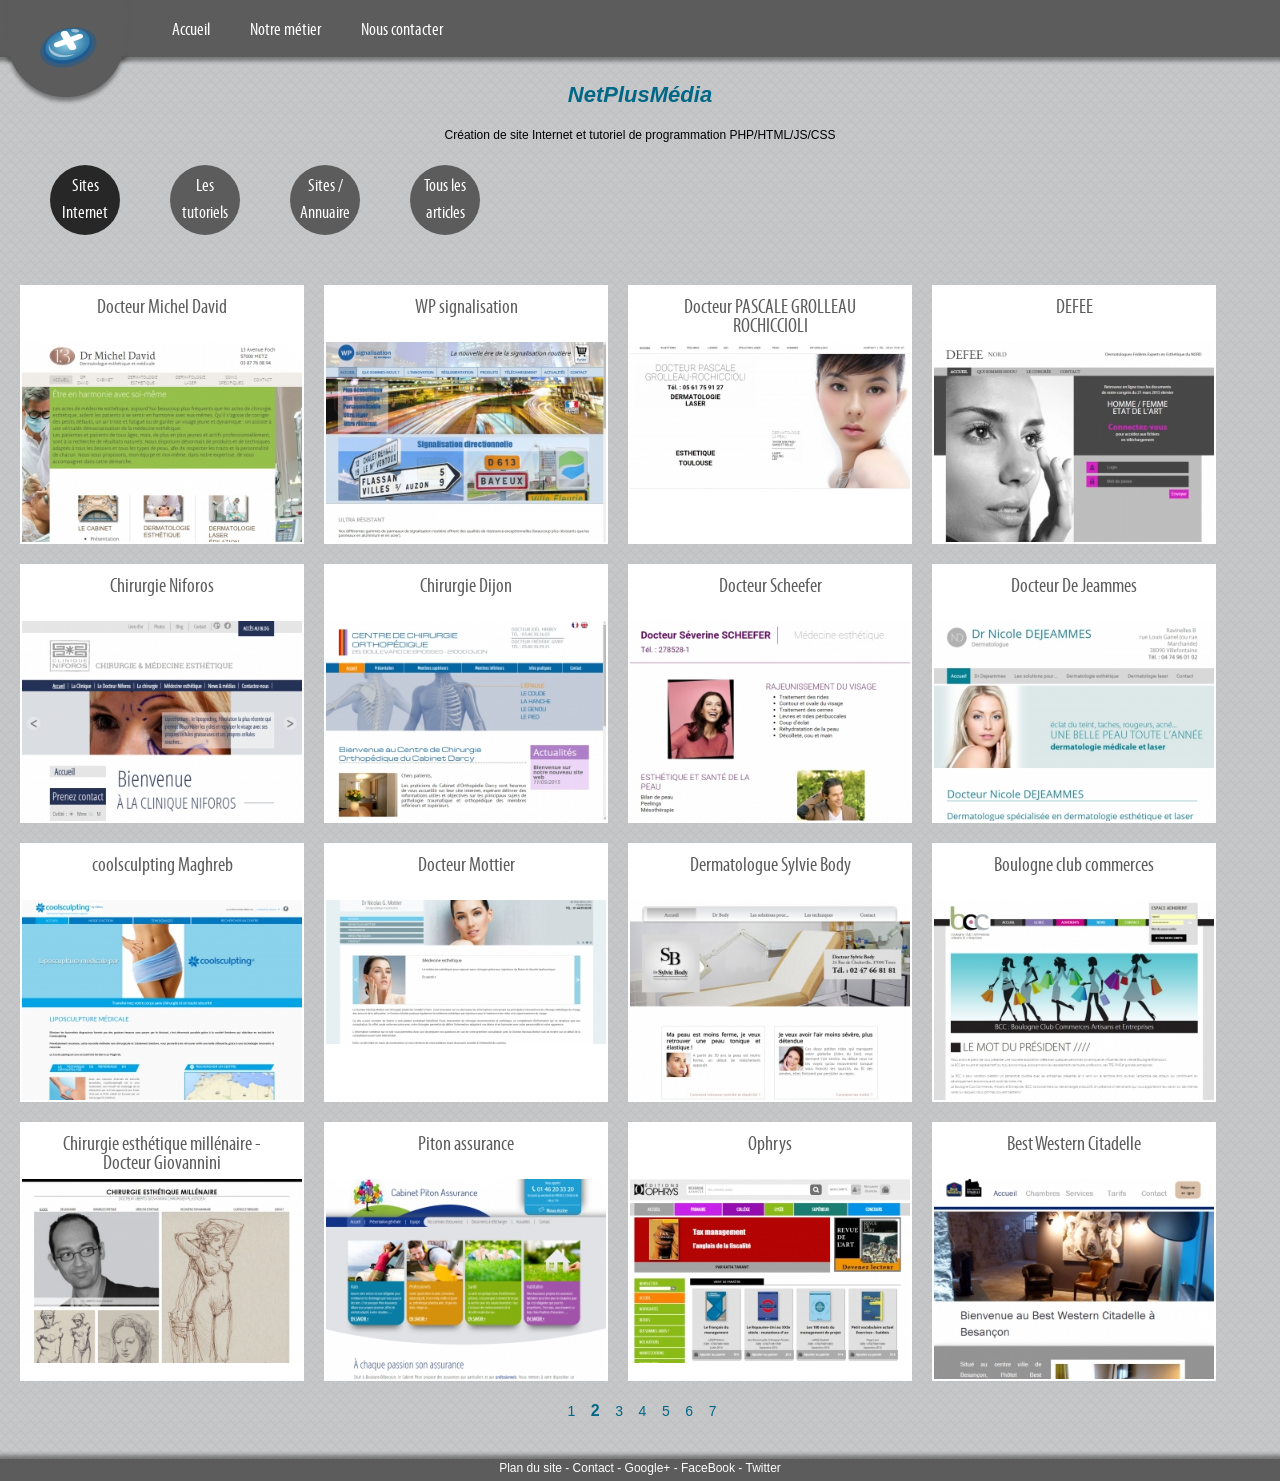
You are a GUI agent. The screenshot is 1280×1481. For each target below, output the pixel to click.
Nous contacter (402, 29)
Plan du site (530, 1468)
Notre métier (285, 29)
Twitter (762, 1468)
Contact (593, 1468)
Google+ (648, 1468)
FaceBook (708, 1468)
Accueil (191, 29)
